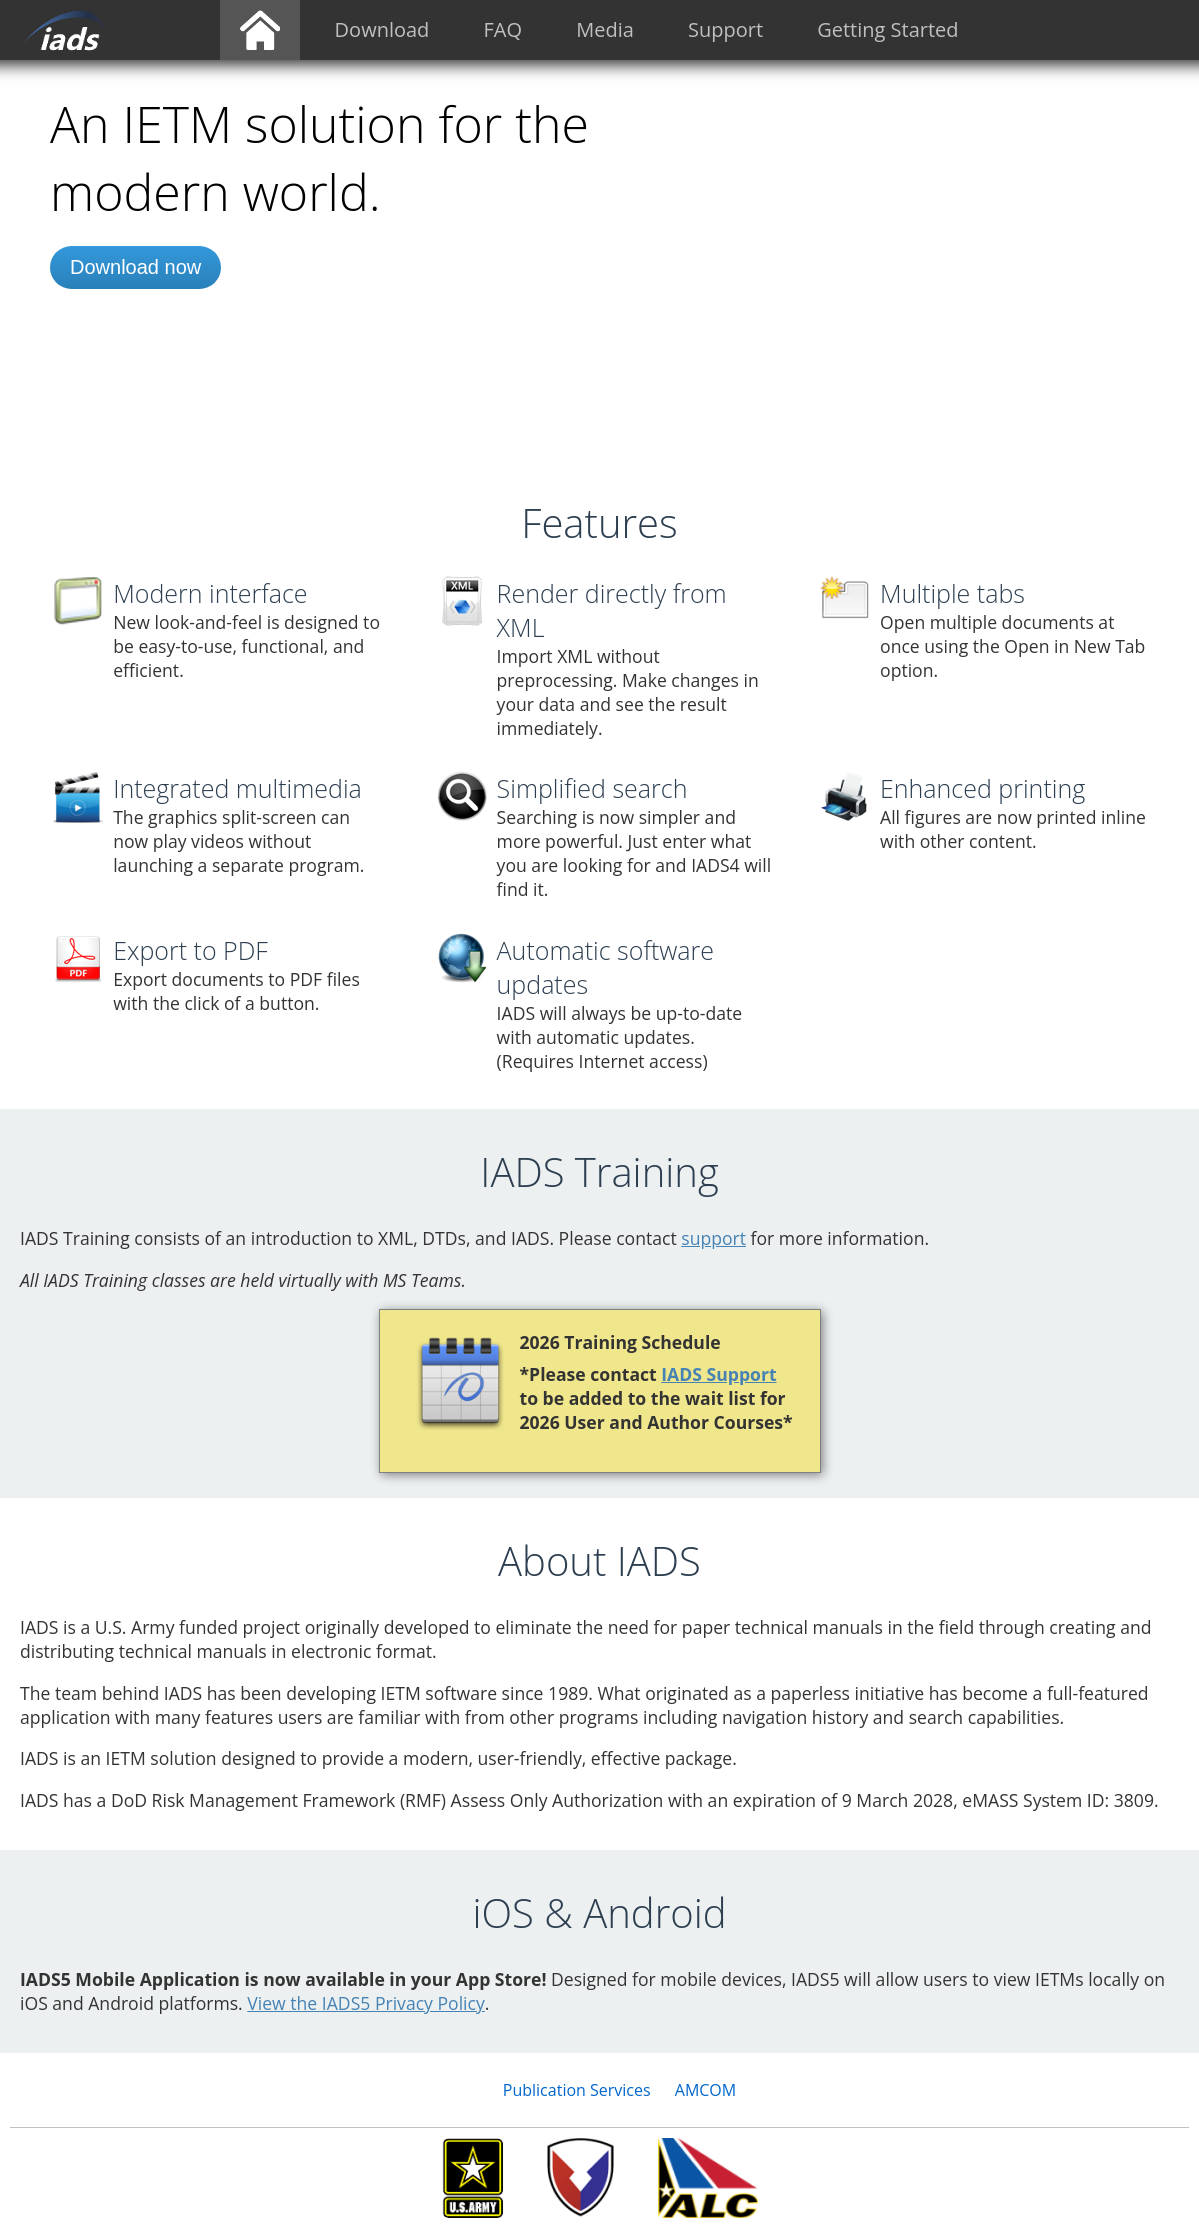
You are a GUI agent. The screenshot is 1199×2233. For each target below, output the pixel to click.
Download (382, 29)
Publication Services (577, 2090)
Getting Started (887, 29)
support (713, 1238)
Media (605, 29)
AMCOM (705, 2090)
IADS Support (718, 1374)
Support (725, 29)
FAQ (503, 29)
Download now (135, 267)
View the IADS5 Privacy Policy (366, 2003)
